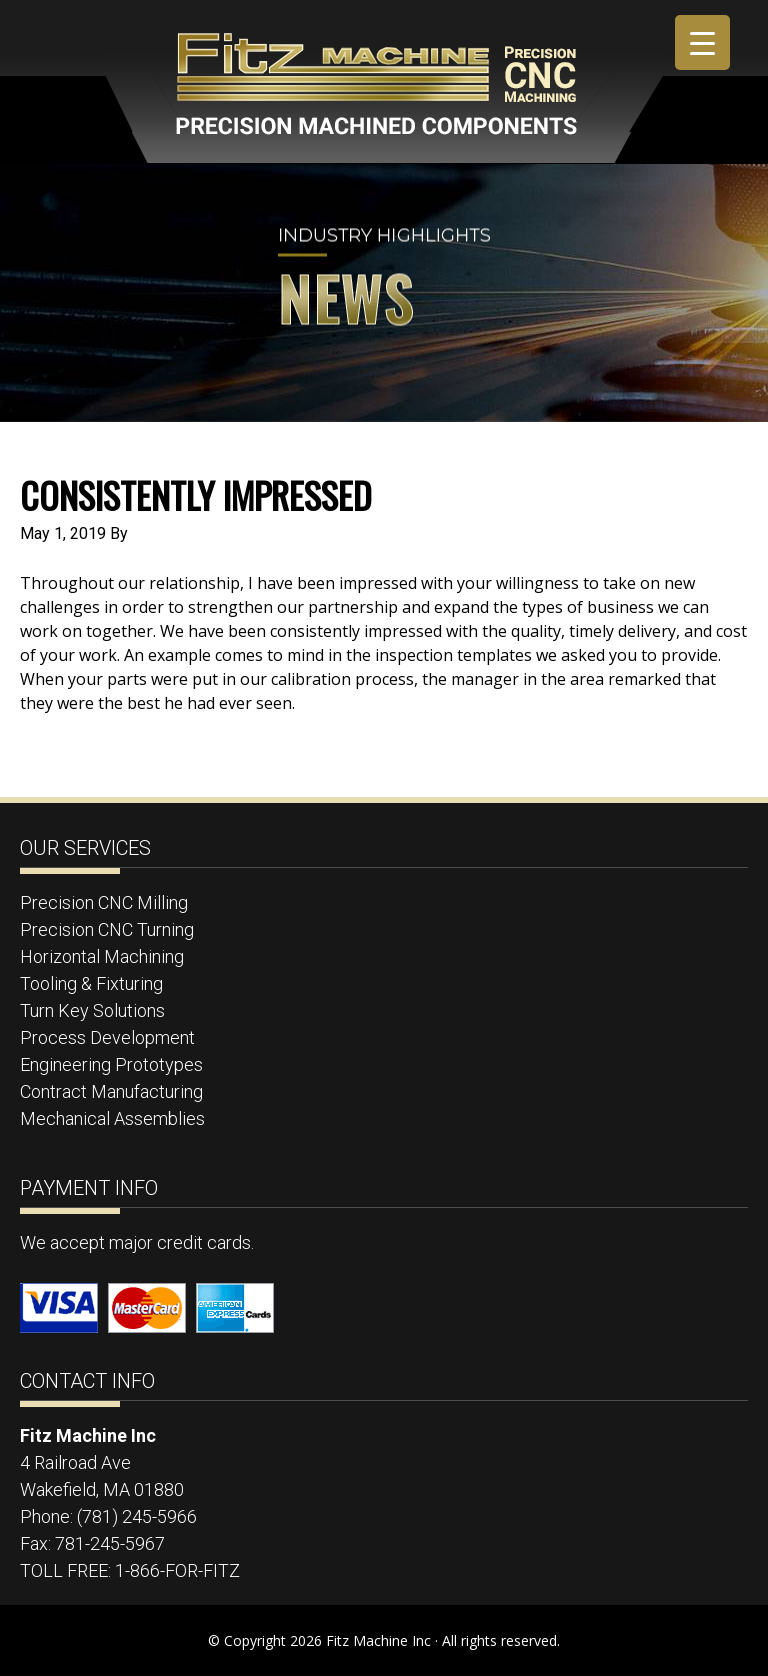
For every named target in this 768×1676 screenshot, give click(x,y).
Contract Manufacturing (111, 1091)
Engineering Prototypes (111, 1064)
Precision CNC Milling (104, 902)
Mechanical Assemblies (112, 1118)
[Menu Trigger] (702, 42)
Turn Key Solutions (92, 1010)
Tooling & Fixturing (91, 983)
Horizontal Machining (102, 956)
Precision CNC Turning (107, 929)
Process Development (107, 1037)
